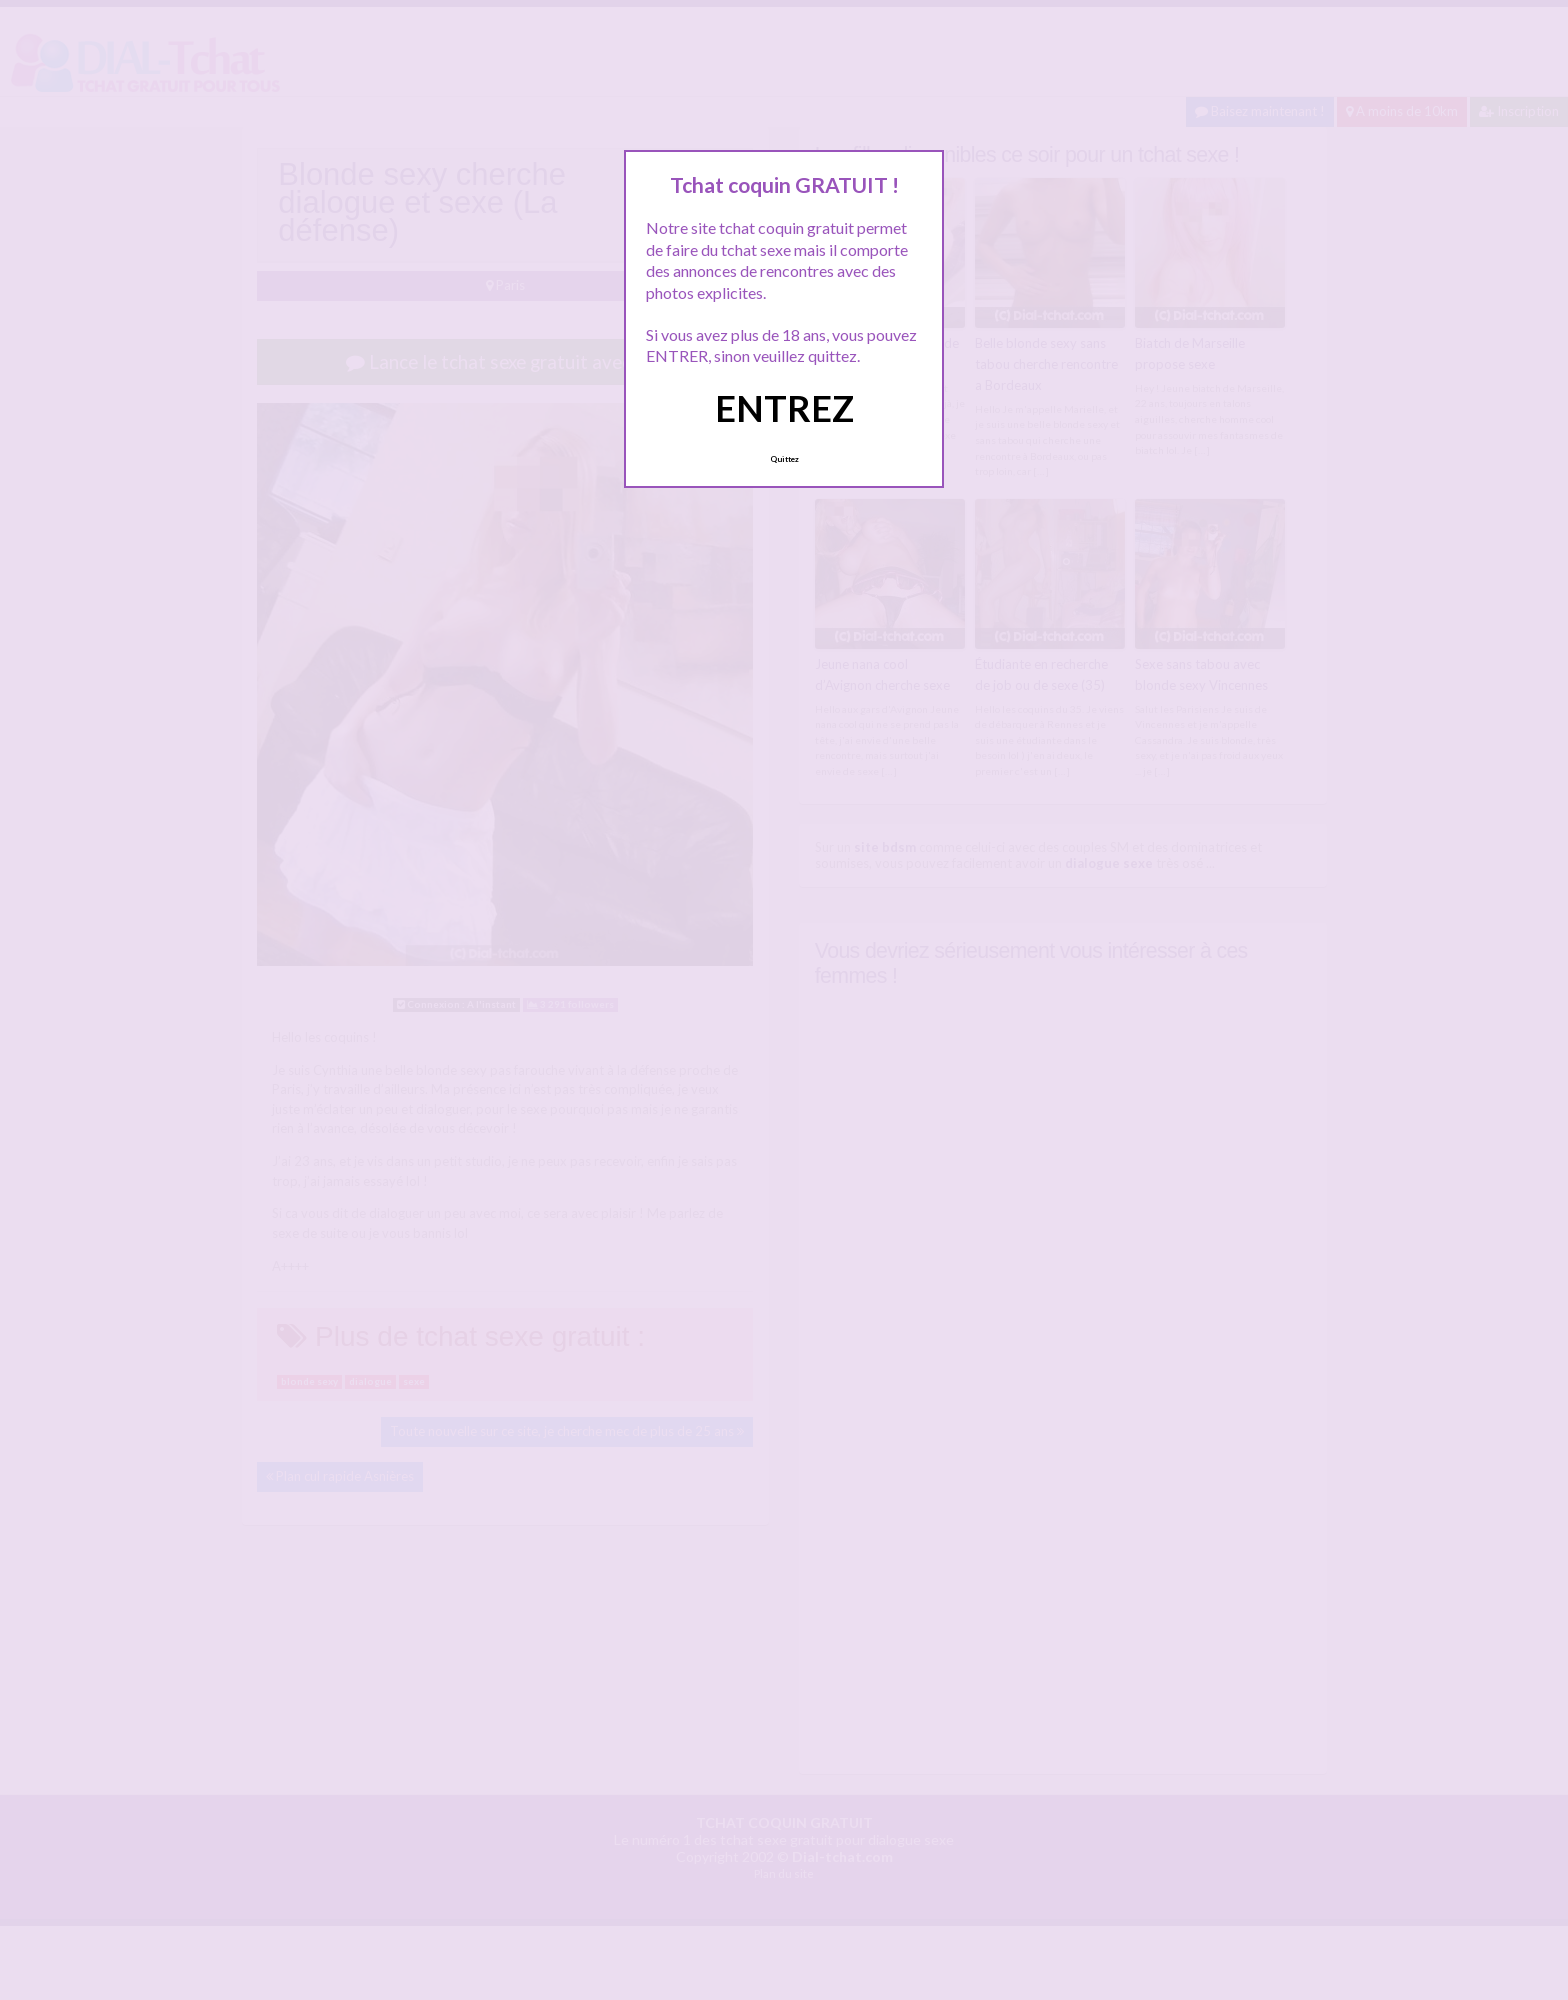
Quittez (784, 459)
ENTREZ (784, 408)
